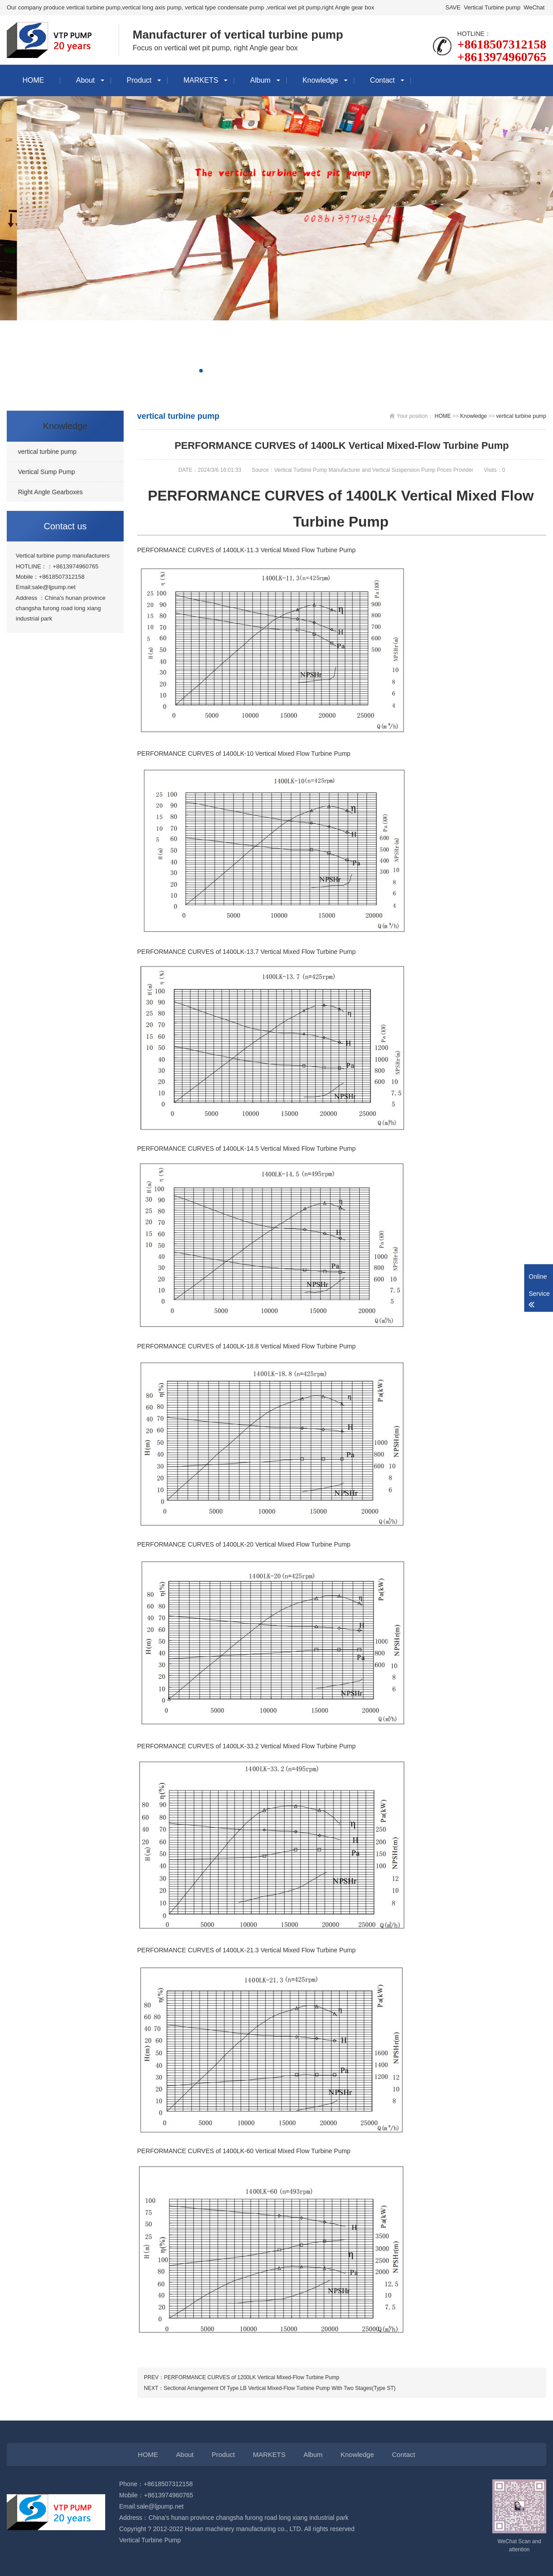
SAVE (453, 7)
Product (139, 80)
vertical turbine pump (521, 416)
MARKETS (200, 80)
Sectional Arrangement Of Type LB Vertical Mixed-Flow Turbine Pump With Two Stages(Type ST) (280, 2388)
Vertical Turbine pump (492, 7)
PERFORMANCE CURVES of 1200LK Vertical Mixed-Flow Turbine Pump (251, 2377)
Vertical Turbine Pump (150, 2540)
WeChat (534, 7)
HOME (33, 80)
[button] (194, 370)
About (85, 80)
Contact (382, 80)
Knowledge (320, 80)
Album (260, 80)
